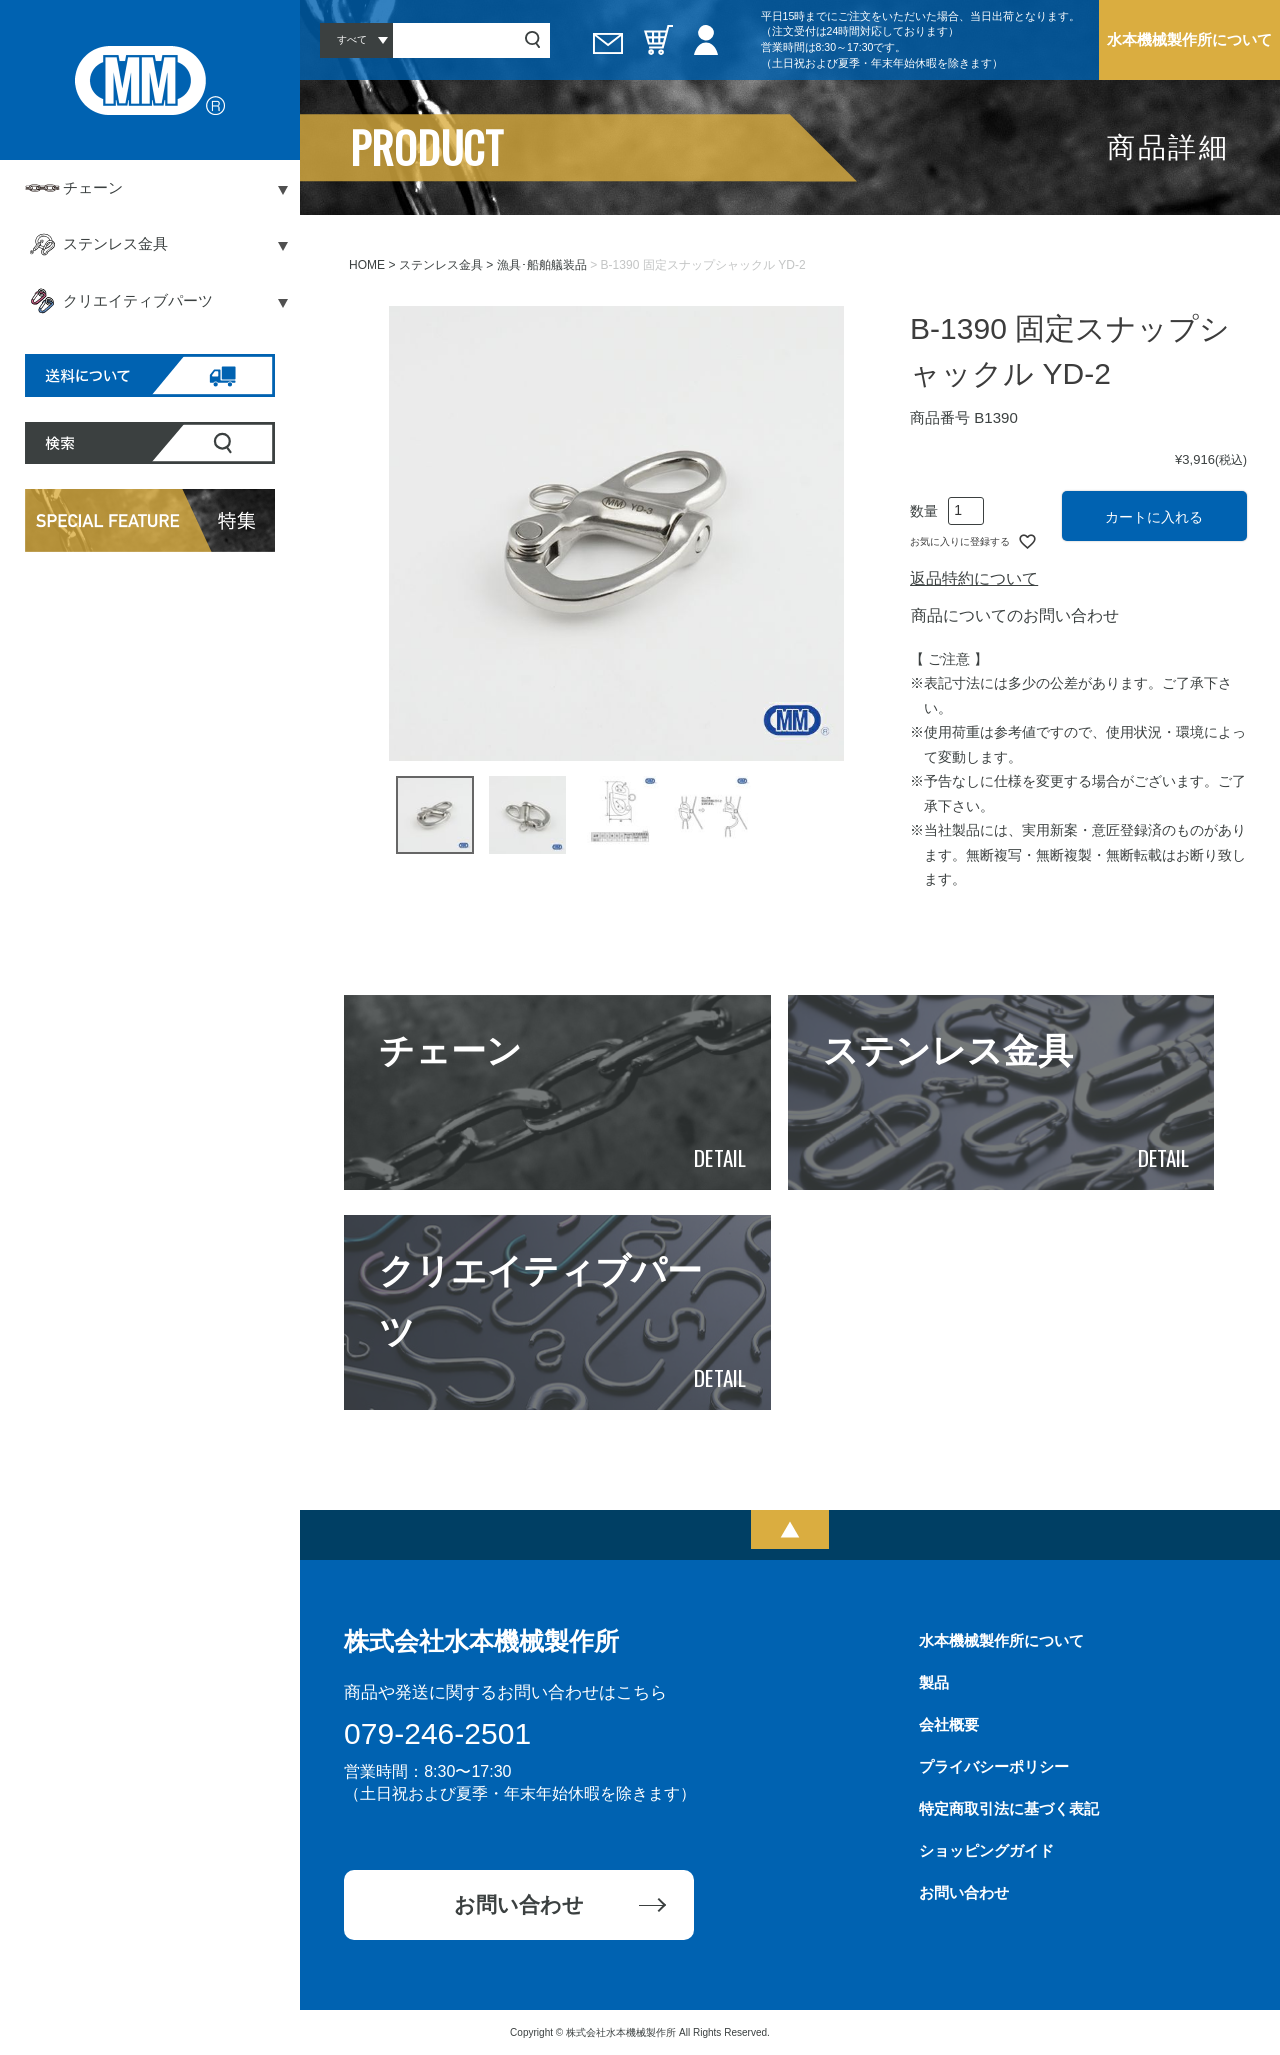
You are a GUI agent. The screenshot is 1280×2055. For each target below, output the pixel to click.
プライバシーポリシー (994, 1766)
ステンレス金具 (441, 265)
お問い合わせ (519, 1904)
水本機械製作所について (1189, 39)
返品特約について (974, 578)
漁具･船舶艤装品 (542, 265)
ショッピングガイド (986, 1850)
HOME (367, 265)
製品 (934, 1682)
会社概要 (949, 1724)
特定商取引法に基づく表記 (1009, 1808)
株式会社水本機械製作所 (481, 1641)
